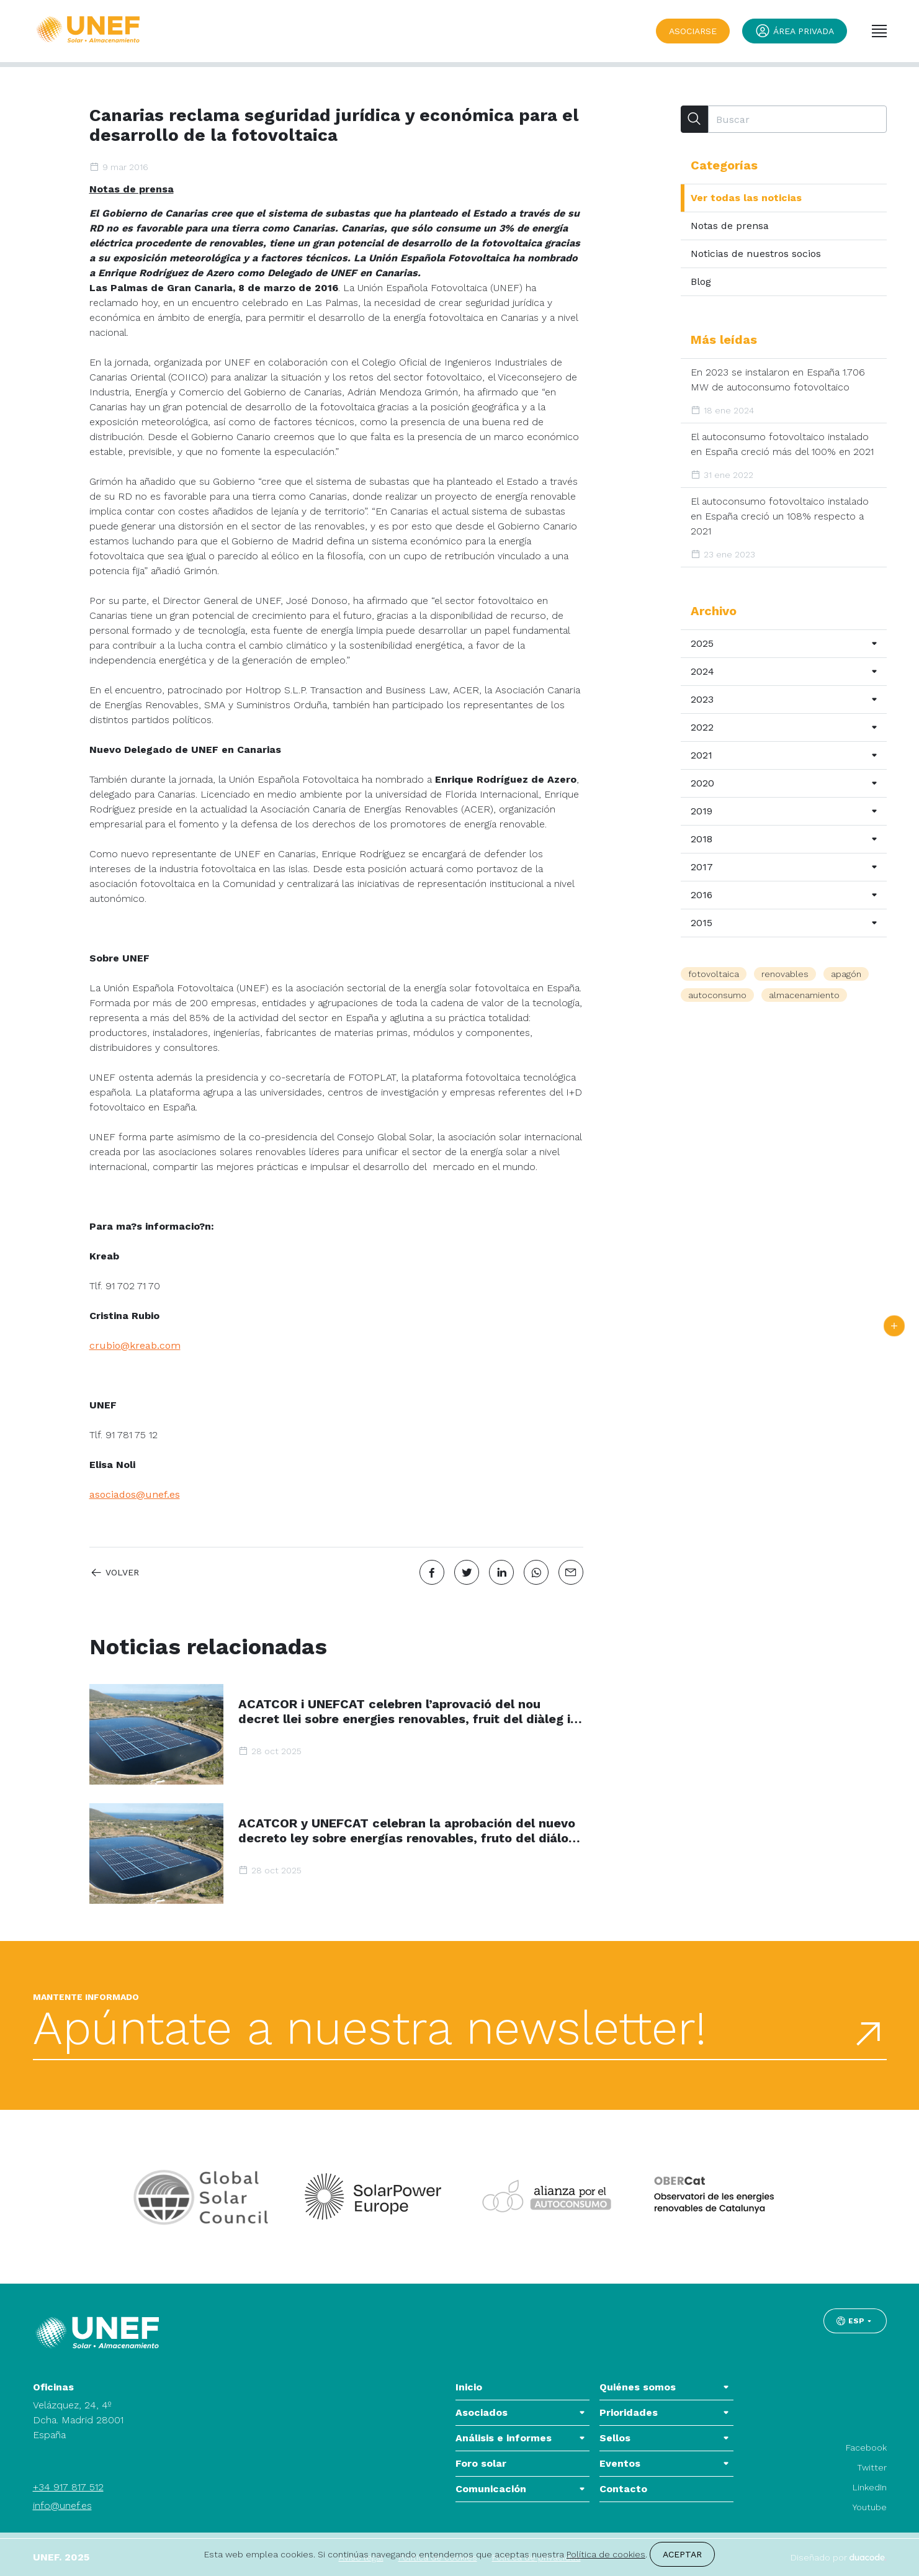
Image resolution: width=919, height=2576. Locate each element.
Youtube (870, 2507)
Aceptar (682, 2554)
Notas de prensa (131, 189)
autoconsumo (717, 995)
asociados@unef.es (134, 1494)
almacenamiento (804, 995)
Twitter (872, 2467)
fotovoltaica (713, 974)
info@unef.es (62, 2505)
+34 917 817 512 (68, 2487)
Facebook (866, 2447)
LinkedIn (870, 2487)
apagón (846, 974)
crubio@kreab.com (135, 1345)
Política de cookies (606, 2554)
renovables (785, 974)
